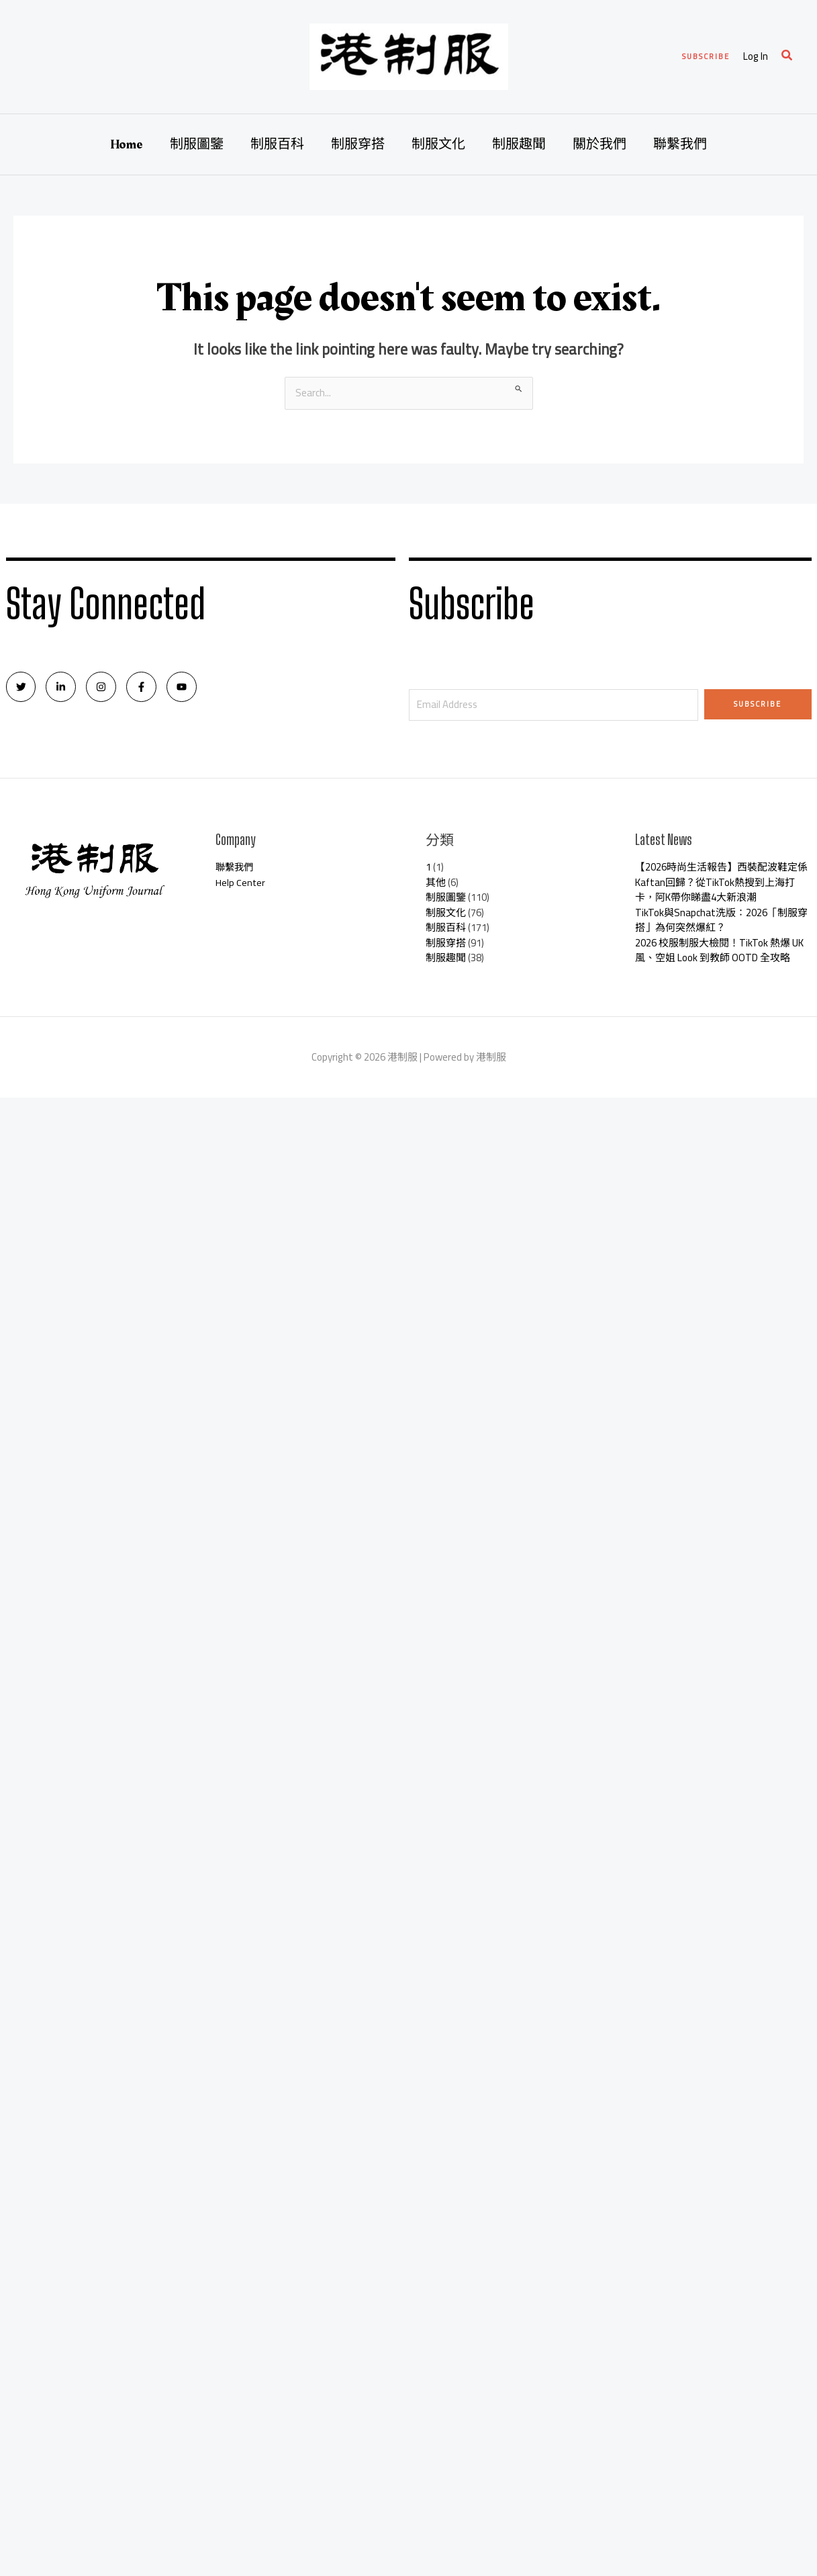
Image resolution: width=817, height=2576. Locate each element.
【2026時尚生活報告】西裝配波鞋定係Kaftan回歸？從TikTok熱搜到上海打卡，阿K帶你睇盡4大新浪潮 (721, 882)
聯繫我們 (680, 144)
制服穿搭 (358, 144)
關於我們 (599, 144)
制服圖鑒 (197, 144)
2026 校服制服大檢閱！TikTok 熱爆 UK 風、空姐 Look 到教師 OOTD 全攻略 (719, 950)
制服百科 (277, 144)
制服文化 (438, 144)
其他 (436, 882)
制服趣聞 (519, 144)
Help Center (240, 882)
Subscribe (757, 704)
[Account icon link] (755, 56)
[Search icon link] (787, 57)
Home (126, 144)
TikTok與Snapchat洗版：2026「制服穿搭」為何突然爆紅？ (721, 920)
